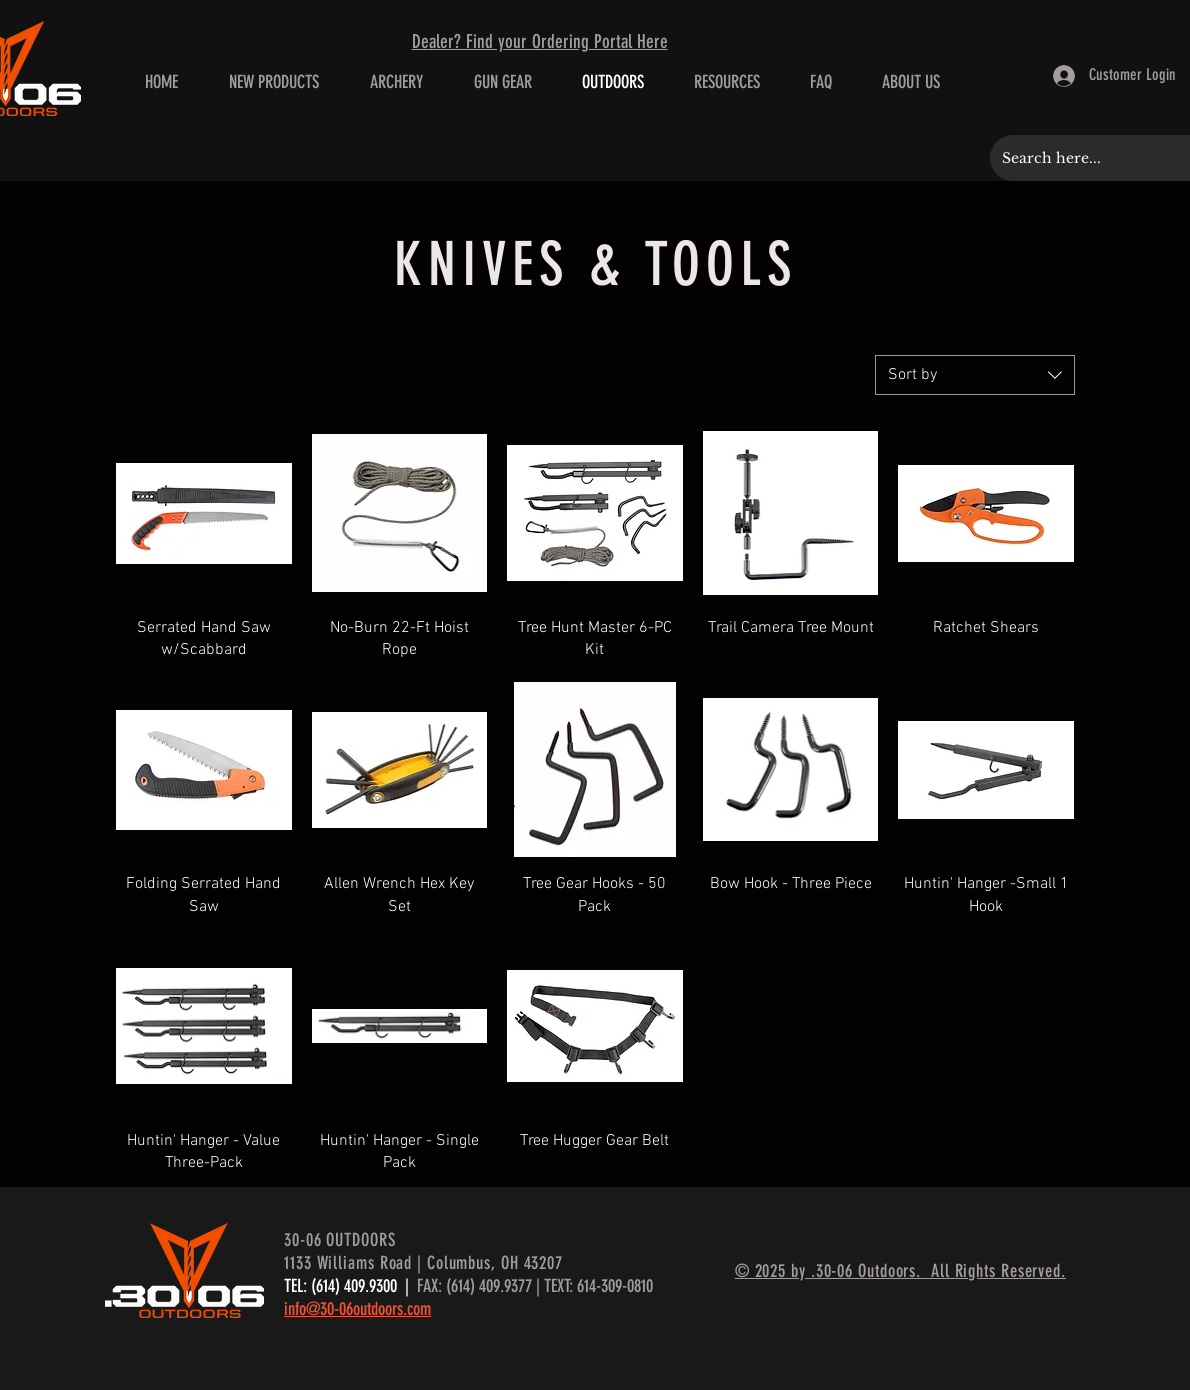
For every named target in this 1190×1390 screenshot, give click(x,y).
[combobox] (975, 375)
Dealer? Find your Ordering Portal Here (540, 41)
